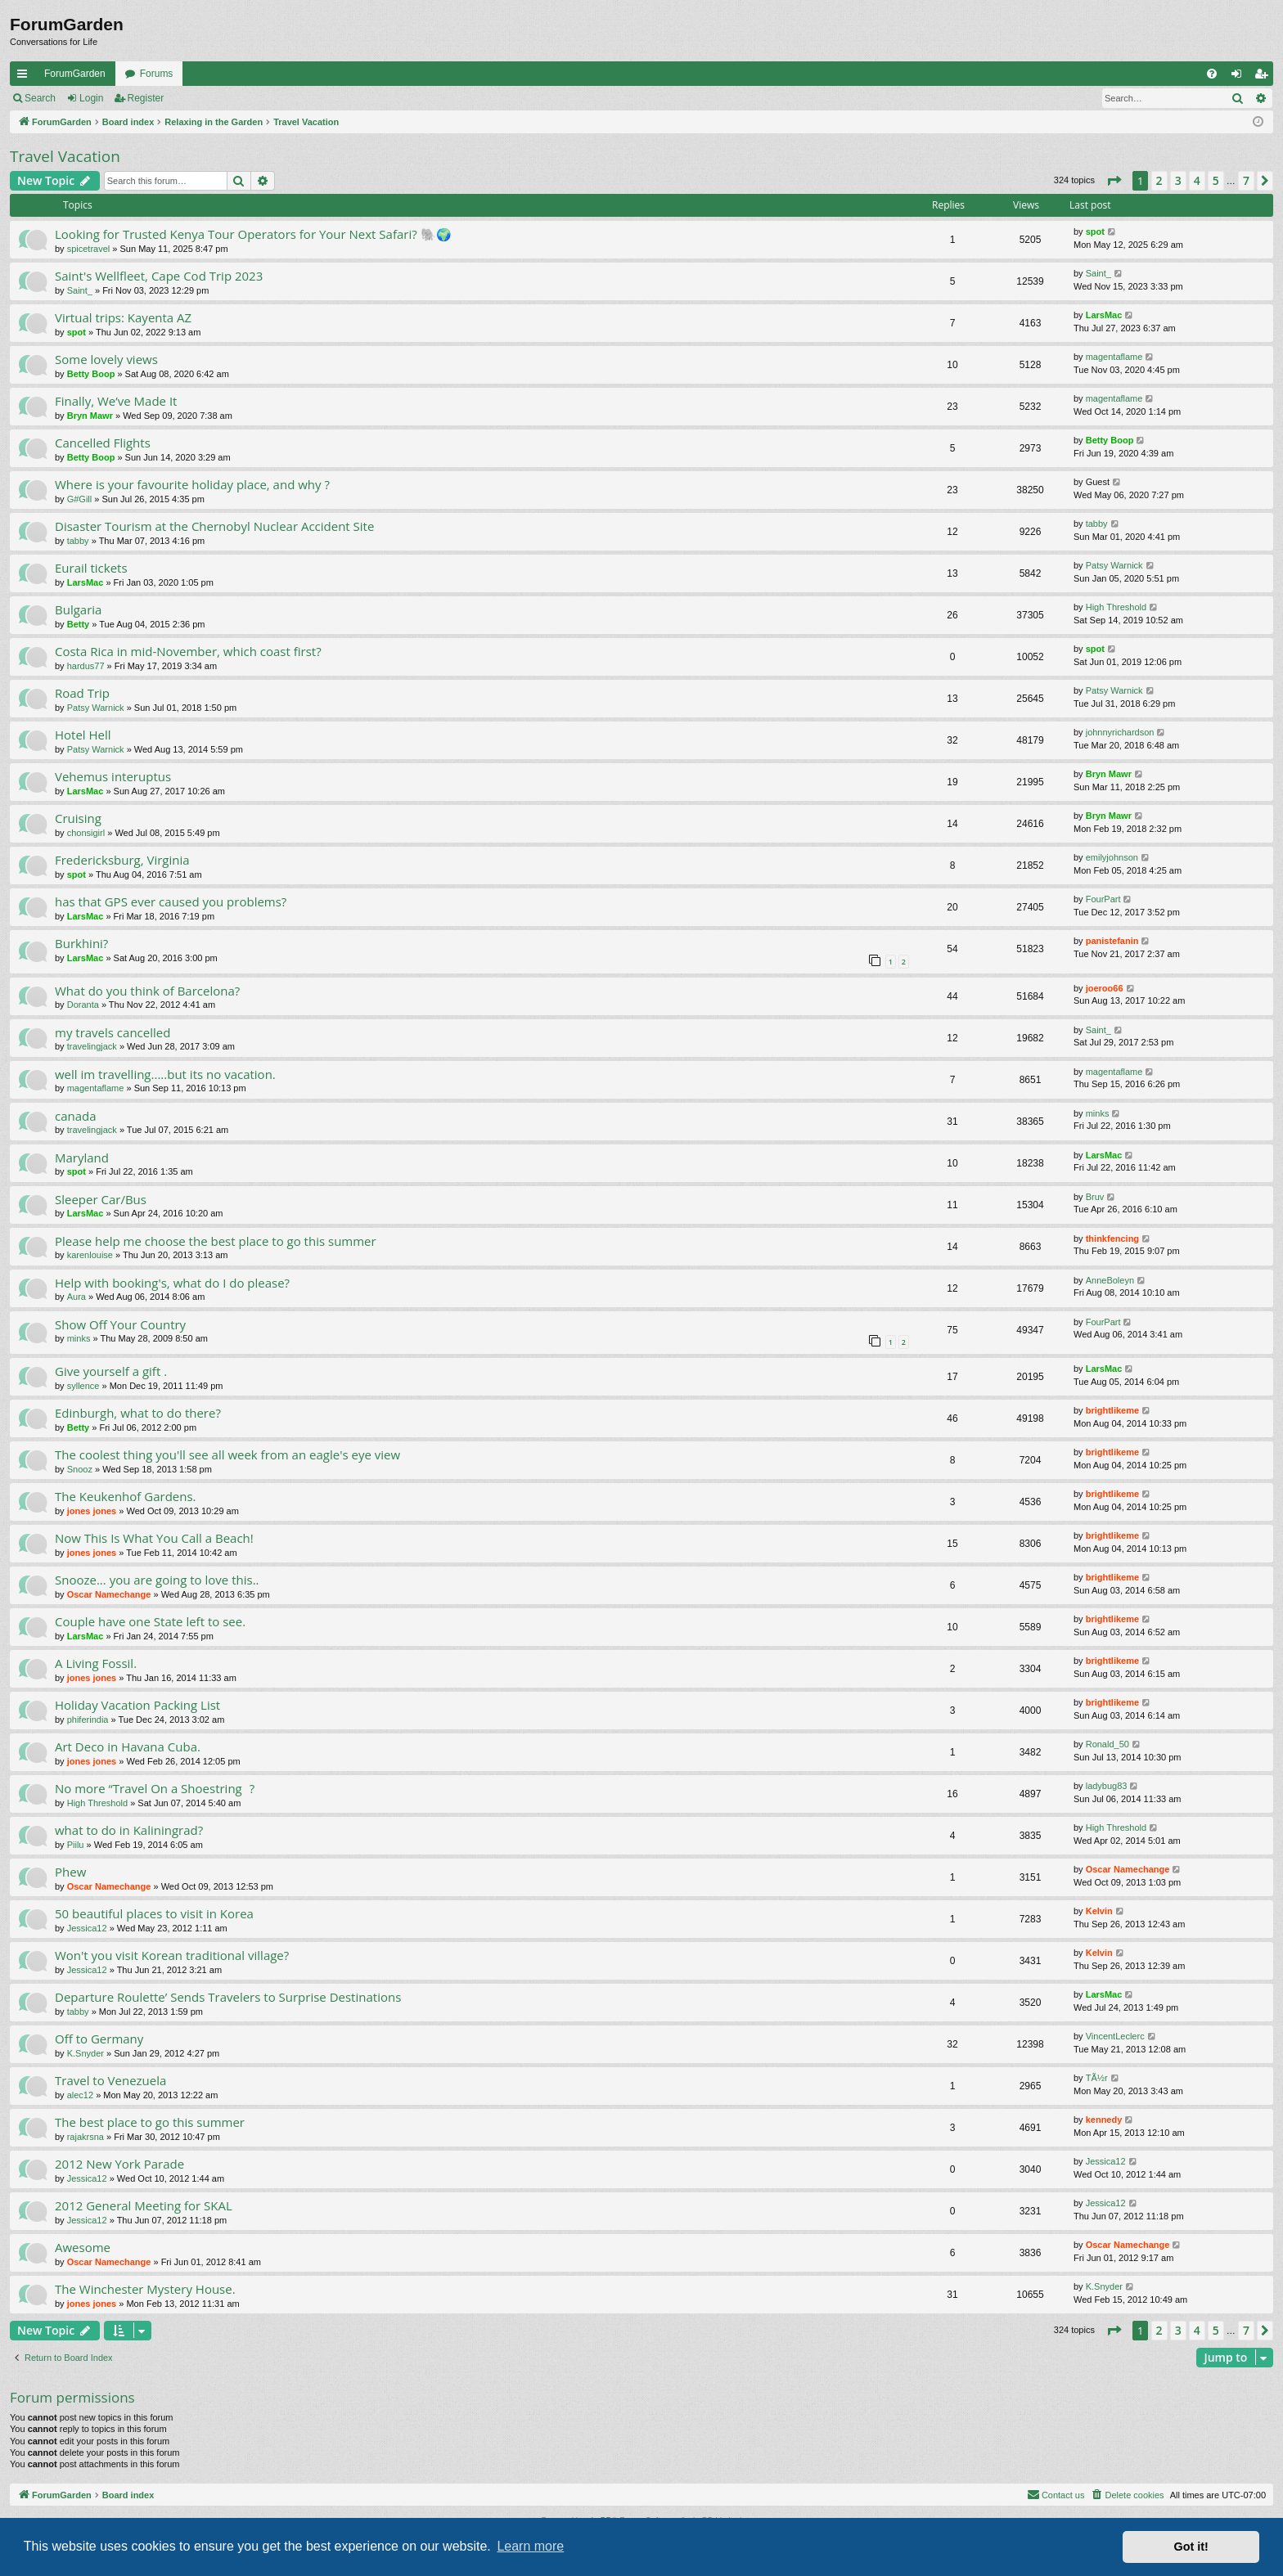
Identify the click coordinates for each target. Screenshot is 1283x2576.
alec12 (80, 2095)
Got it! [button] (1191, 2546)
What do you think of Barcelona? (147, 990)
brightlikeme (1112, 1410)
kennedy (1104, 2119)
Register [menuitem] (1264, 77)
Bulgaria (78, 609)
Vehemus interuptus (113, 776)
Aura (76, 1296)
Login (91, 98)
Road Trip (82, 693)
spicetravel (88, 249)
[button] (1113, 181)
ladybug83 (1107, 1786)
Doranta (83, 1004)
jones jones (92, 1511)
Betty (78, 624)
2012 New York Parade (119, 2164)
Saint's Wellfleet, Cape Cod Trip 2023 (159, 275)
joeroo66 (1104, 988)
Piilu (75, 1845)
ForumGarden (75, 73)
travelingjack (92, 1046)
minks (1098, 1113)
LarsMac (1104, 315)
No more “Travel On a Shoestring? (154, 1788)
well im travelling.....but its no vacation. (165, 1074)
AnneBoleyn (1110, 1280)
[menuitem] (1212, 73)
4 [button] (1197, 180)
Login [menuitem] (1240, 77)
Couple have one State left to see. (150, 1621)
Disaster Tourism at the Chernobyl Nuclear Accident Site (214, 526)
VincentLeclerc (1115, 2036)
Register (146, 98)
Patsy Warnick (1114, 565)
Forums (156, 73)
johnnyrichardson (1120, 732)
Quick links (25, 77)
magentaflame (1114, 357)
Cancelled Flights (103, 442)
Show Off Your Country (120, 1324)
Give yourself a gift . (111, 1371)
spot (1095, 231)
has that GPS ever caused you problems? (170, 901)
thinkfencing (1112, 1238)
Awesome (82, 2247)
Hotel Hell (83, 734)
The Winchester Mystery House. (145, 2289)
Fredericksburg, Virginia (122, 860)
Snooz (79, 1469)
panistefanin (1112, 941)
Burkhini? (81, 943)
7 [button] (1246, 180)
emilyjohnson (1112, 857)
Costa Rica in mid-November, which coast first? (188, 651)
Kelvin (1099, 1911)
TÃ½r (1097, 2078)
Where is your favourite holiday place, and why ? (192, 484)
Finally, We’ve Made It (116, 401)
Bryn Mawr (90, 415)
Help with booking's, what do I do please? (172, 1283)
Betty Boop (91, 374)
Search (40, 98)
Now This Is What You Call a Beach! (154, 1538)
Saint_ (79, 290)
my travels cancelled (112, 1032)
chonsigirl (86, 833)
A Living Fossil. (96, 1663)
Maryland (82, 1157)
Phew (70, 1871)
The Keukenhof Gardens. (125, 1496)
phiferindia (88, 1719)
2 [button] (1159, 180)
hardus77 (86, 666)
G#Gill (79, 499)
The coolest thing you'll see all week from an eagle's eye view (227, 1454)
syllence (83, 1386)
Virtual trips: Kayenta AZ (123, 317)
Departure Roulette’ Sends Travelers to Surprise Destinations (228, 1997)
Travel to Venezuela (110, 2080)
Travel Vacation (65, 156)
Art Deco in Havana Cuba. (127, 1746)
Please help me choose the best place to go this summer (215, 1241)
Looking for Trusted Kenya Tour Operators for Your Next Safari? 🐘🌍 (253, 234)
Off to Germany (99, 2038)
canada (76, 1116)
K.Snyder (85, 2053)
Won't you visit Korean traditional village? (172, 1955)
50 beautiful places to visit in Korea (154, 1913)
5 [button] (1216, 180)
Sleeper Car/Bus (100, 1199)
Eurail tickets (91, 568)
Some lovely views (106, 359)
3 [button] (1178, 180)
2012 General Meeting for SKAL (143, 2205)
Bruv (1095, 1197)
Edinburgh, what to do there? (138, 1413)
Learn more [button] (530, 2546)
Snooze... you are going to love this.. (157, 1579)
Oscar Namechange (109, 1594)
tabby (78, 541)
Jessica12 (87, 1928)
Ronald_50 (1107, 1744)
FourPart (1103, 899)
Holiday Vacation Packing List (137, 1705)
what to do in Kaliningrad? (129, 1830)
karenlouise (90, 1255)
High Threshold (1116, 607)
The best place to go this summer (150, 2122)
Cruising (78, 818)
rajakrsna (85, 2137)
